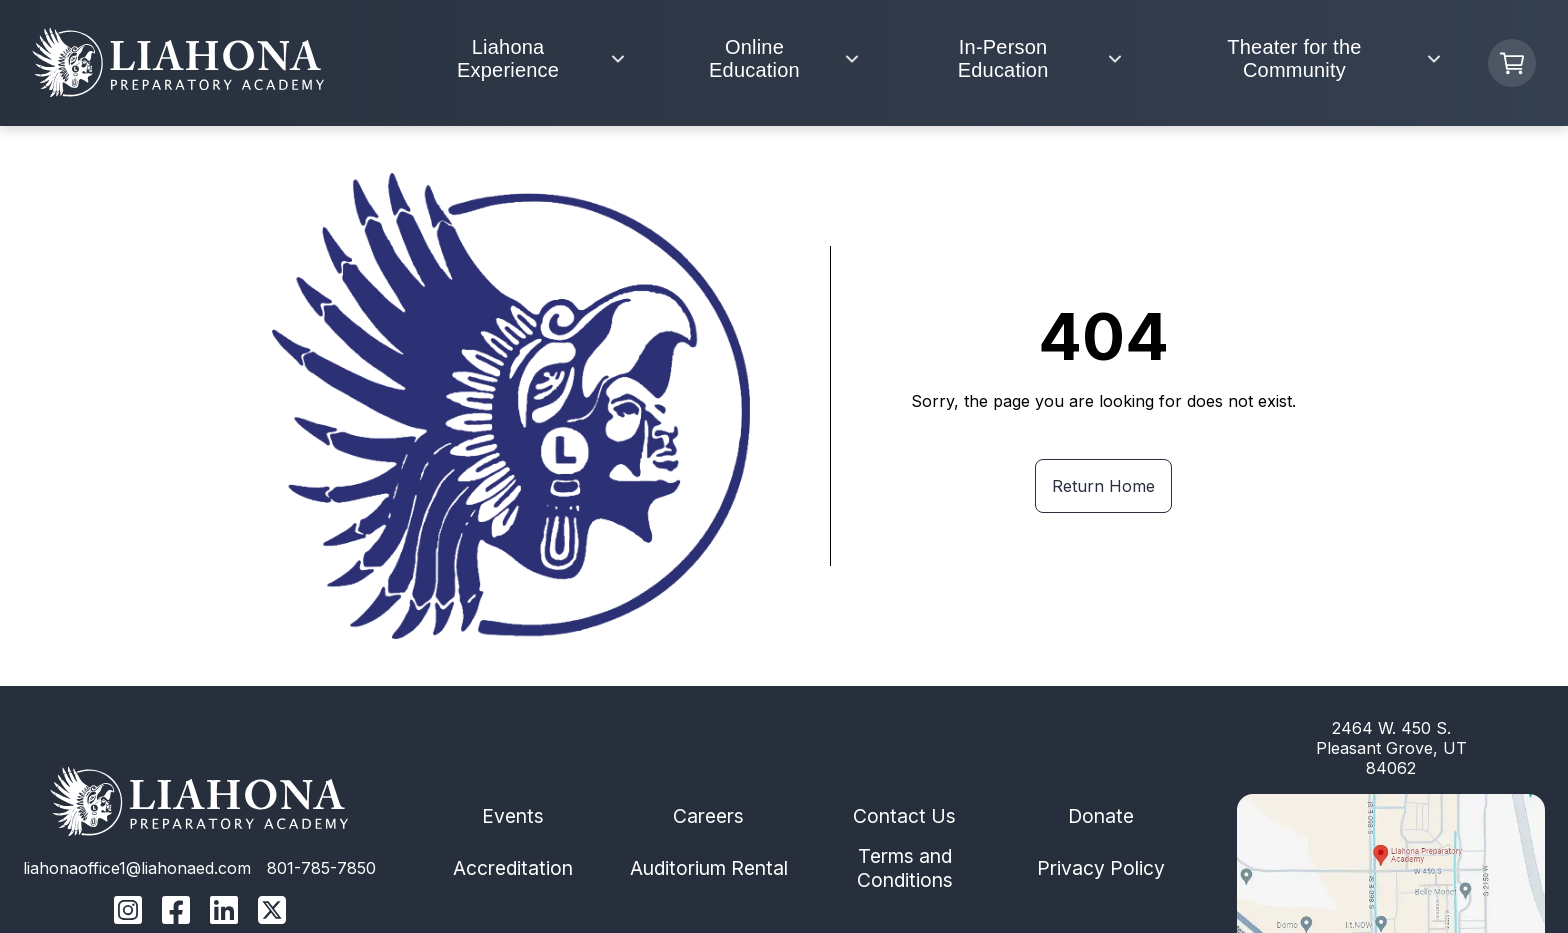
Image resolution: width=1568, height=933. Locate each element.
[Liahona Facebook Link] (176, 912)
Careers (708, 816)
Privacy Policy (1101, 868)
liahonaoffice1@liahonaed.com (137, 868)
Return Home (1103, 486)
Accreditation (513, 868)
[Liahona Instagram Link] (128, 912)
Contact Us (904, 816)
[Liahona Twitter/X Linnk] (272, 912)
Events (513, 816)
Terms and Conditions (905, 868)
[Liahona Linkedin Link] (224, 912)
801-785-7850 (321, 868)
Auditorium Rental (709, 868)
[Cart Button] (1512, 63)
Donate (1101, 816)
